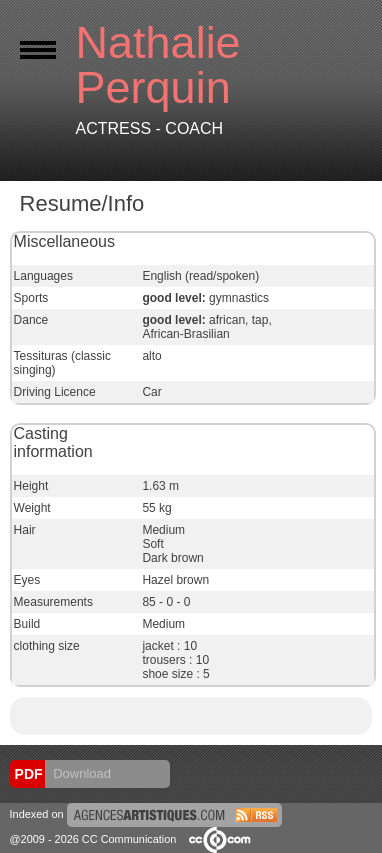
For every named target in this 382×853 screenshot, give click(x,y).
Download (80, 773)
